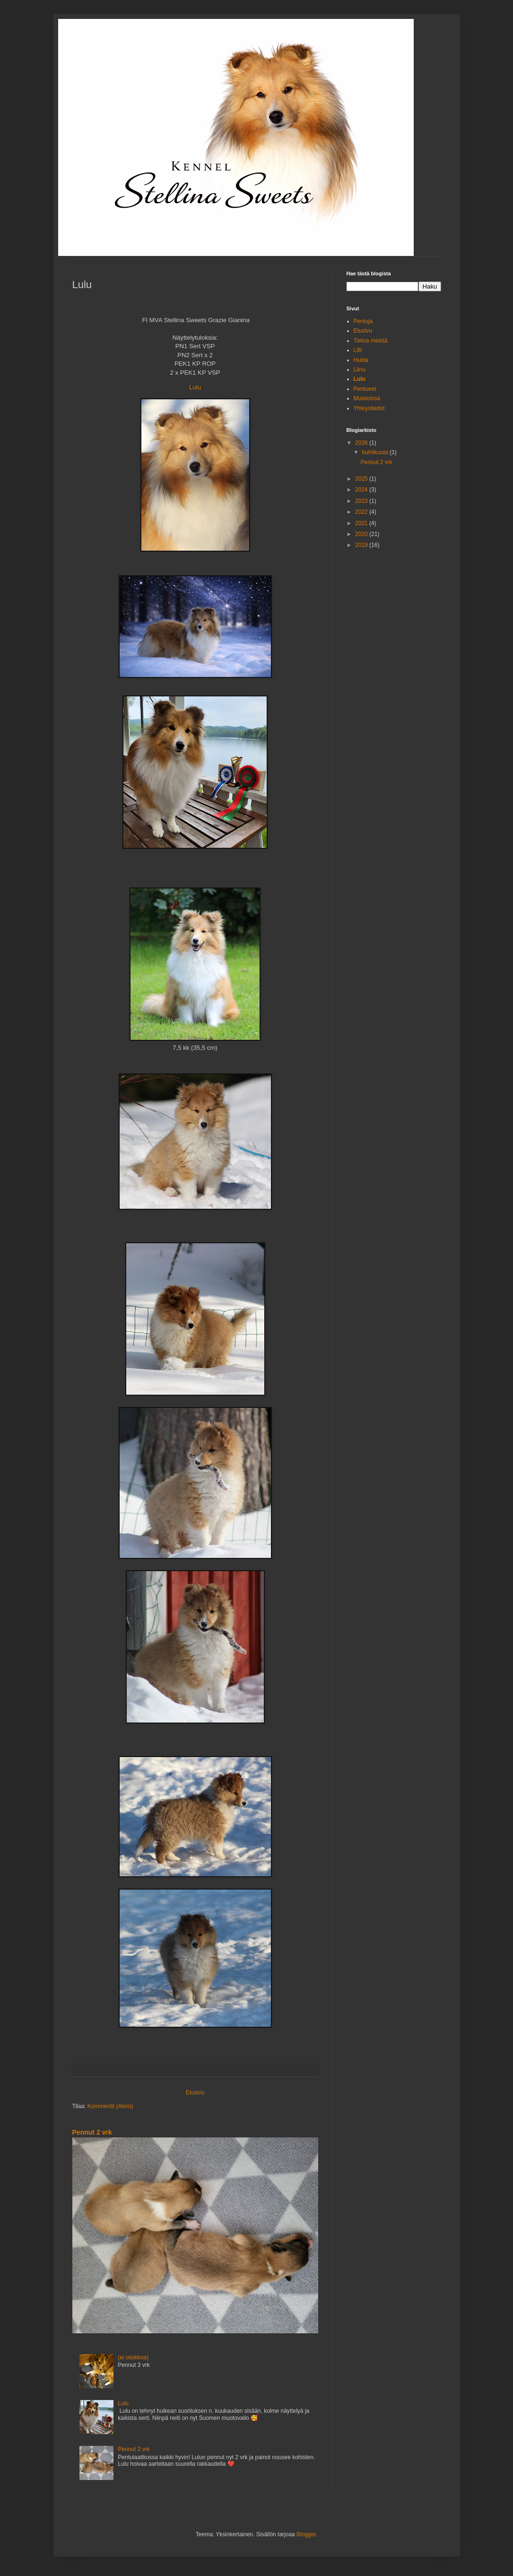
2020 (362, 534)
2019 (362, 545)
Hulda (361, 360)
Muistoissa (367, 398)
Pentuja (363, 321)
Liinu (359, 369)
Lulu (195, 387)
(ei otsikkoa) (133, 2357)
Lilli (358, 350)
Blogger (306, 2534)
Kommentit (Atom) (110, 2106)
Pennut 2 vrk (92, 2132)
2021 (362, 523)
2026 (362, 443)
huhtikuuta (376, 452)
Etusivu (195, 2092)
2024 (362, 489)
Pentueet (365, 389)
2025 (362, 478)
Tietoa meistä (371, 340)
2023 (362, 501)
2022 (362, 512)
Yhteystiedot (369, 408)
